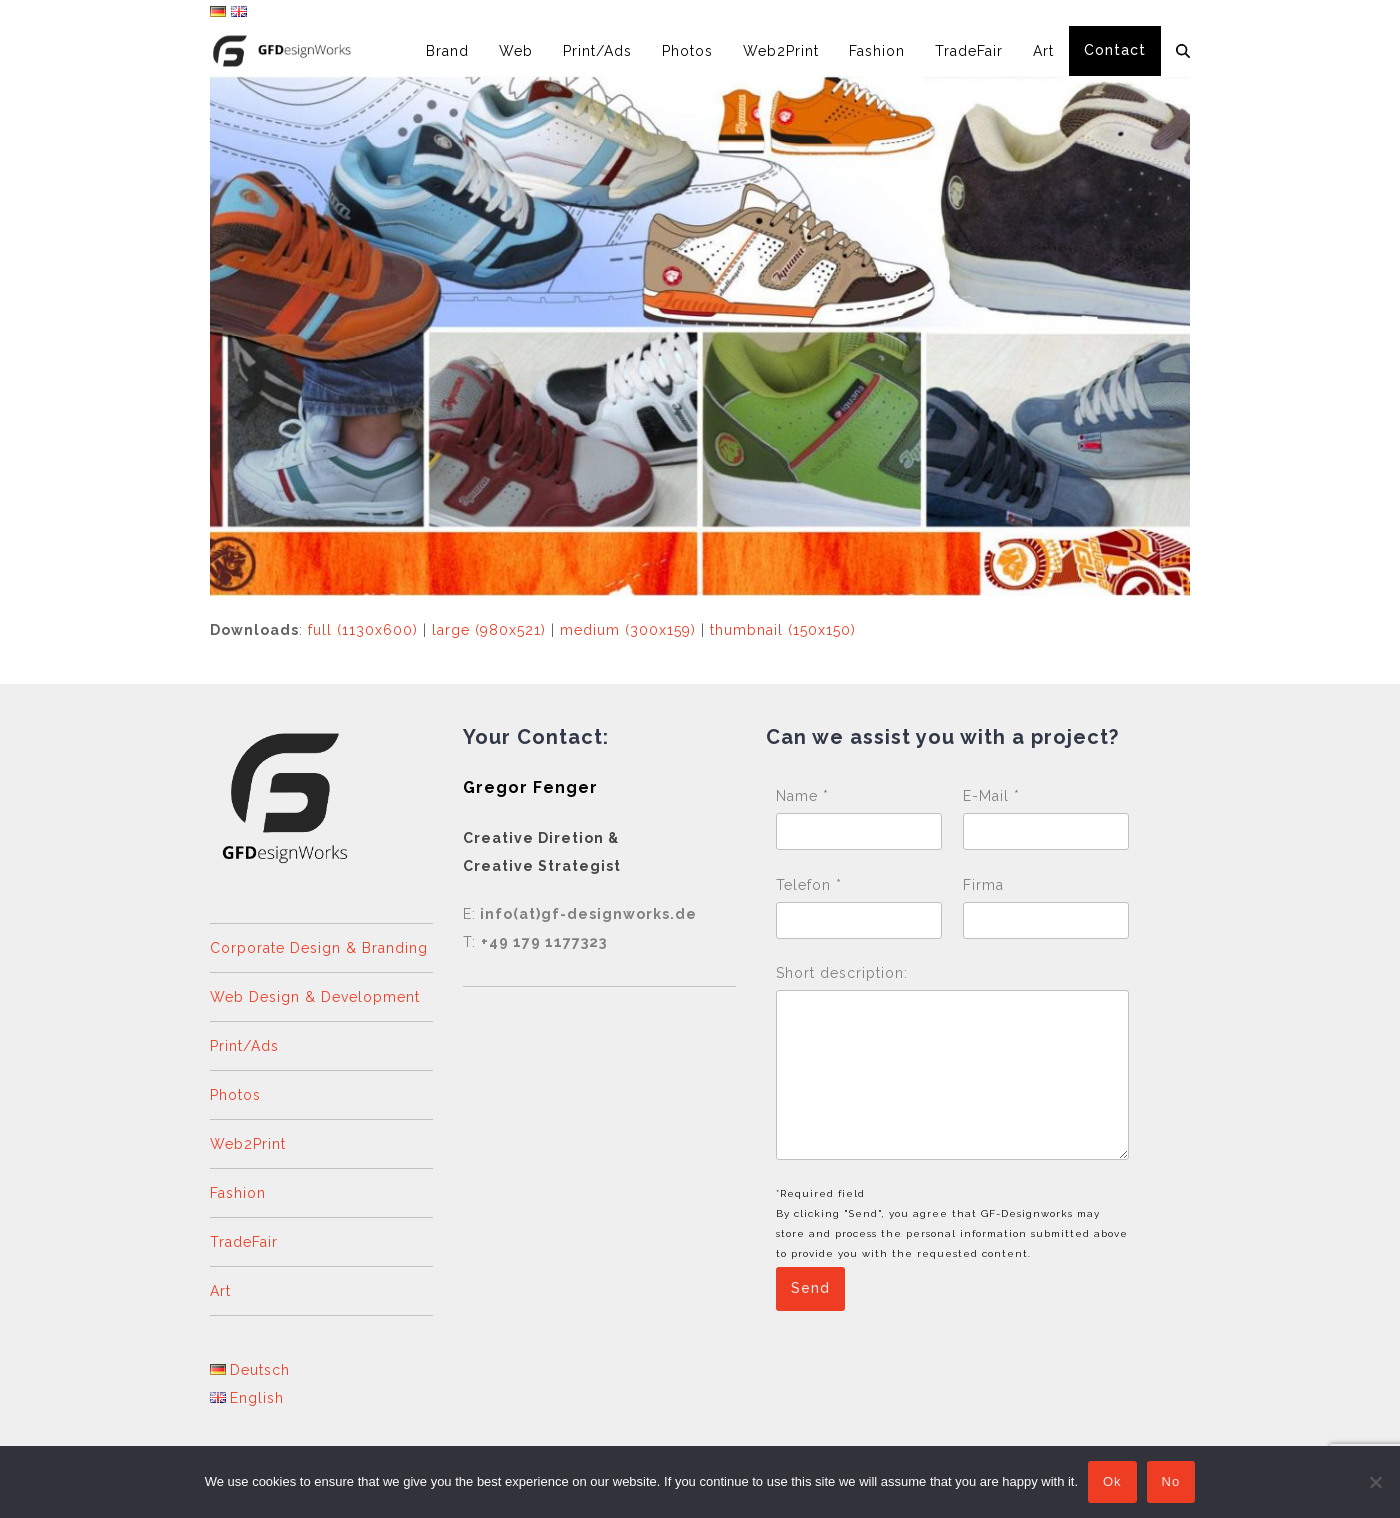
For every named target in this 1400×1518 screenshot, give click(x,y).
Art (220, 1291)
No (1171, 1482)
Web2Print (248, 1144)
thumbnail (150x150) (783, 630)
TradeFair (244, 1242)
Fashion (238, 1193)
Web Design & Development (315, 997)
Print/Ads (244, 1046)
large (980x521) (489, 630)
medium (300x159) (628, 630)
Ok (1112, 1482)
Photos (235, 1095)
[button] (1183, 51)
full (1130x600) (363, 630)
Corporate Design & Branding (319, 948)
